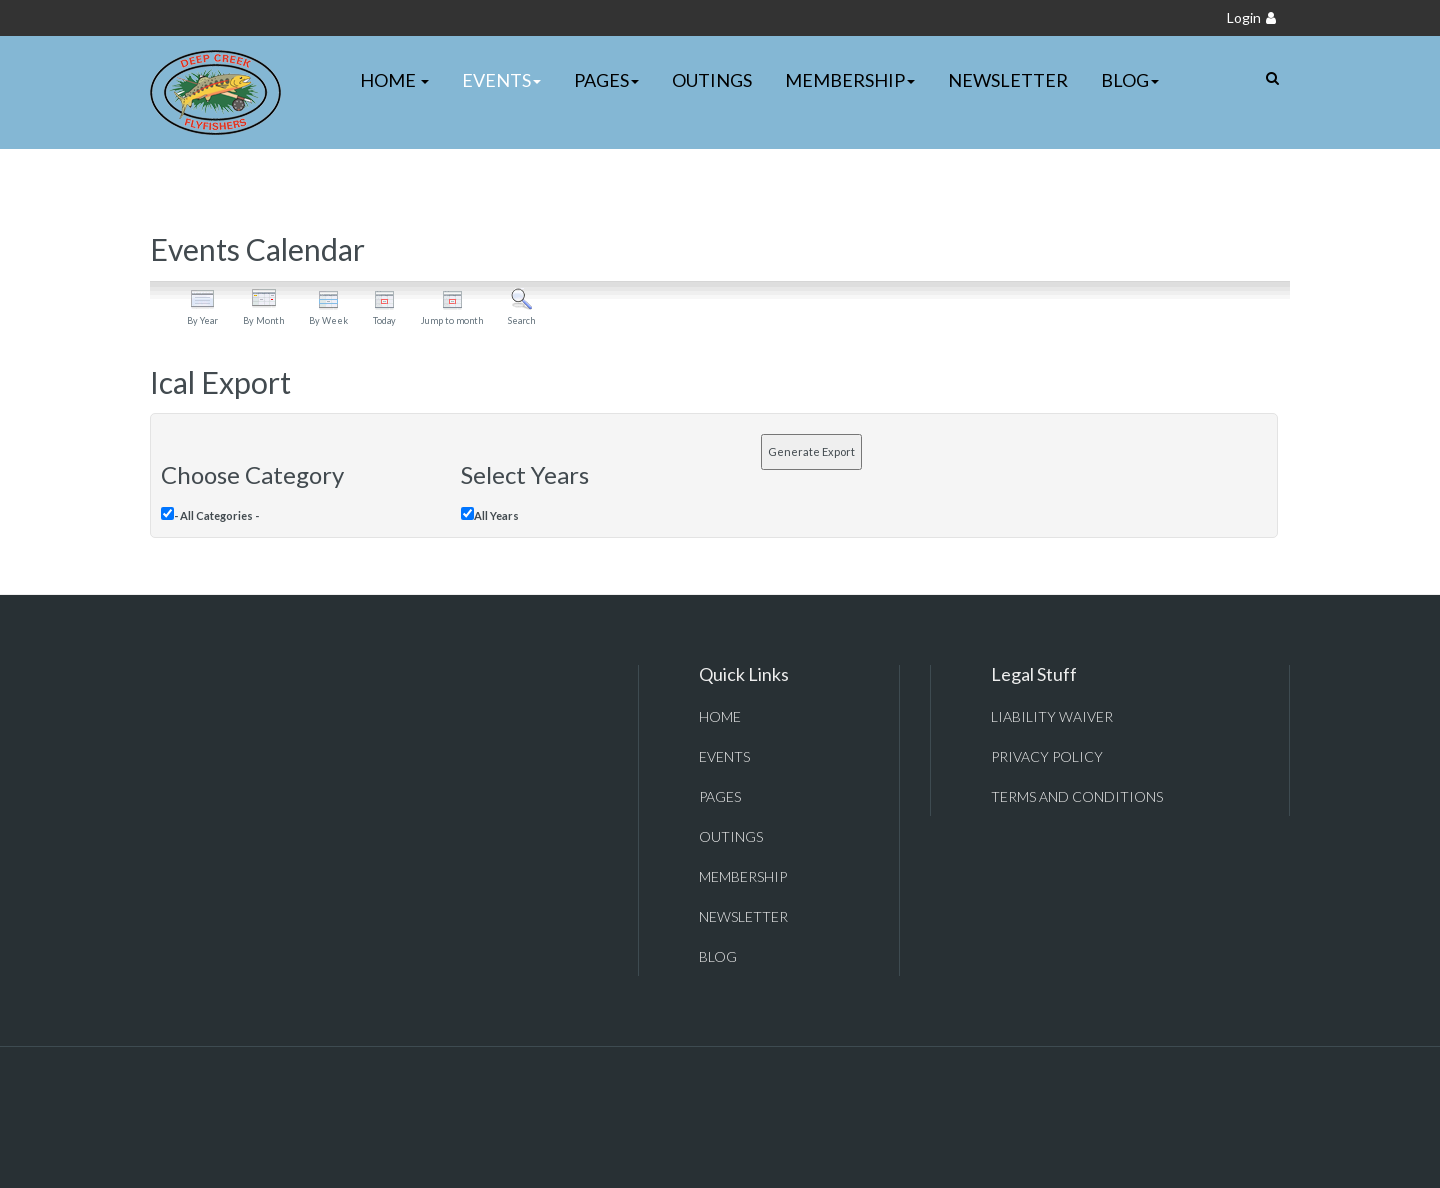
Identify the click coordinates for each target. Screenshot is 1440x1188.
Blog (1130, 80)
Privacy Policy (1047, 756)
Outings (712, 80)
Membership (850, 80)
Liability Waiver (1052, 716)
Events (501, 80)
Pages (606, 80)
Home (394, 80)
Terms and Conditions (1077, 796)
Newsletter (1008, 80)
